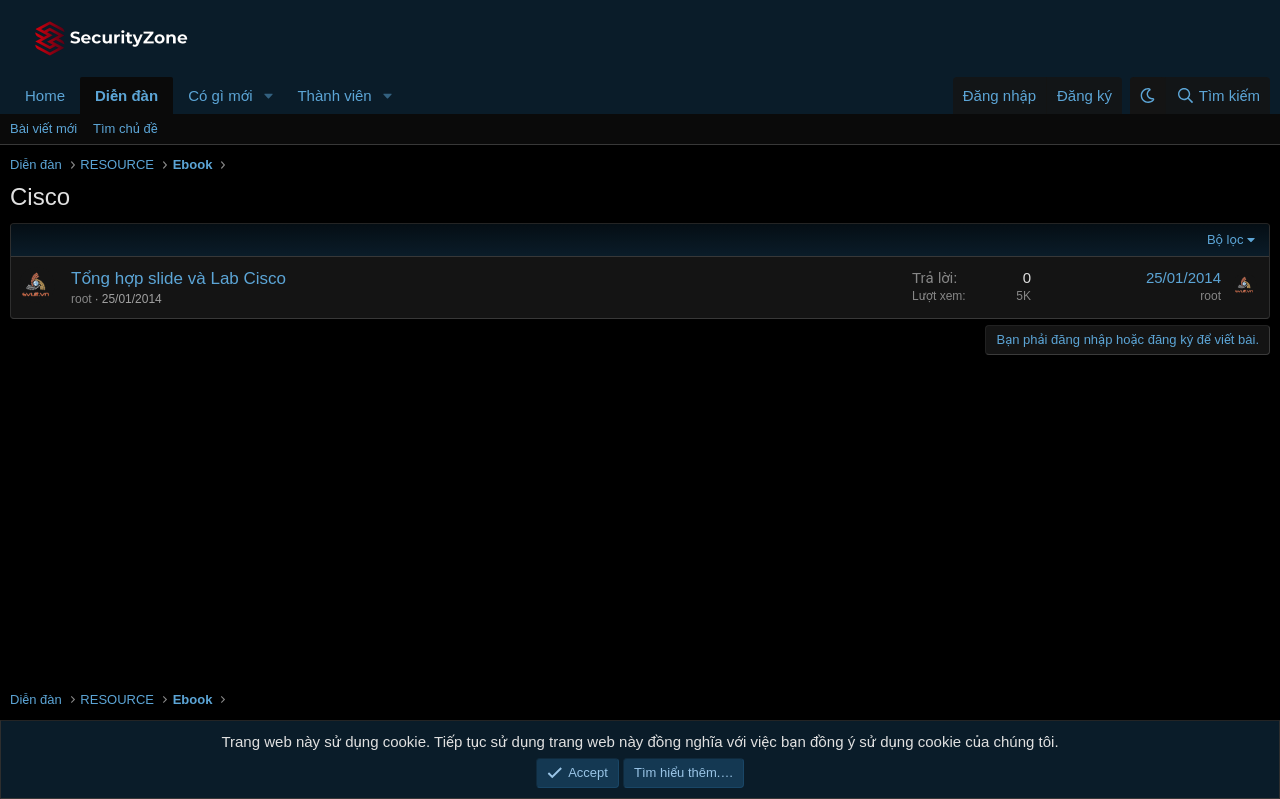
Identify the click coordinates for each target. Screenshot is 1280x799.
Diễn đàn (126, 95)
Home (45, 95)
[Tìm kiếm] (1217, 95)
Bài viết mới (43, 128)
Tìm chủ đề (125, 128)
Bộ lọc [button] (1225, 239)
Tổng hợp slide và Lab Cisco (178, 278)
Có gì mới (220, 95)
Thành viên (334, 95)
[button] (268, 95)
